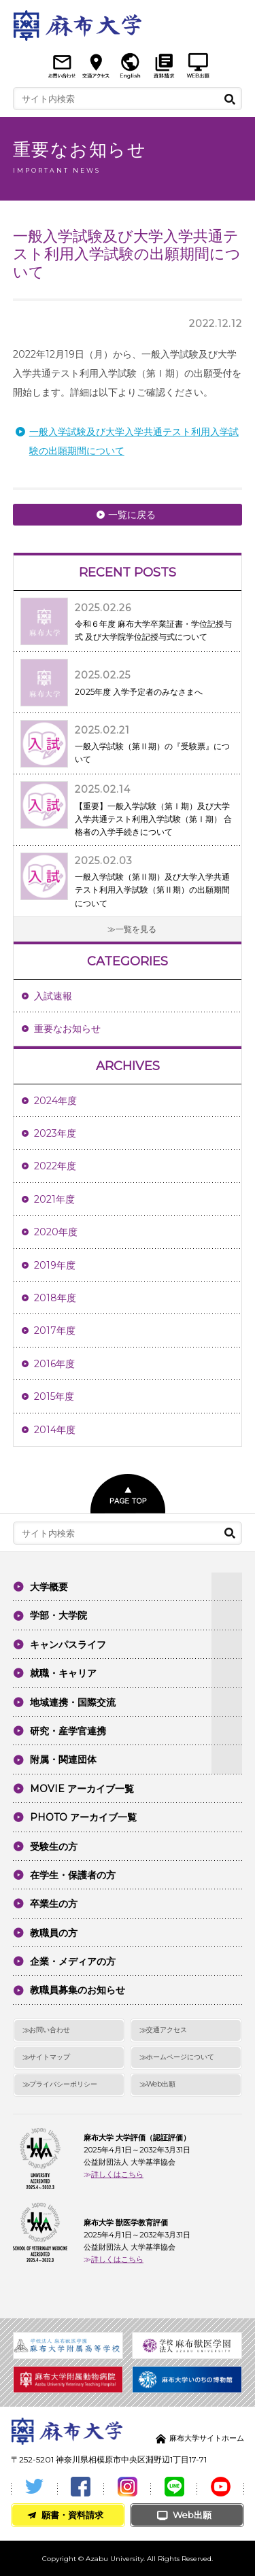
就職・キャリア (63, 1673)
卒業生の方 (54, 1903)
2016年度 (54, 1364)
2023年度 (55, 1133)
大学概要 (49, 1587)
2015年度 (54, 1396)
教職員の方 (54, 1933)
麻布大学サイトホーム (206, 2438)
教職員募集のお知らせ (77, 1990)
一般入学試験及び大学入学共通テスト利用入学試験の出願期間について (134, 441)
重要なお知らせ (67, 1029)
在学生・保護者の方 (73, 1875)
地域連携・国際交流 (73, 1702)
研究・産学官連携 (68, 1731)
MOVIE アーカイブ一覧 (82, 1789)
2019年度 (54, 1265)
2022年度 (55, 1166)
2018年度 (55, 1298)
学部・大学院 (58, 1615)
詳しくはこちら (117, 2174)
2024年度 (55, 1101)
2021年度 (54, 1199)
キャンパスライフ (68, 1644)
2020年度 (56, 1232)
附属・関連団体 (63, 1759)
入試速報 (53, 996)
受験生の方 (54, 1846)
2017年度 (54, 1330)
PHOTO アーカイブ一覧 (83, 1817)
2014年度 (54, 1430)
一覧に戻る (132, 515)
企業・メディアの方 (73, 1961)
